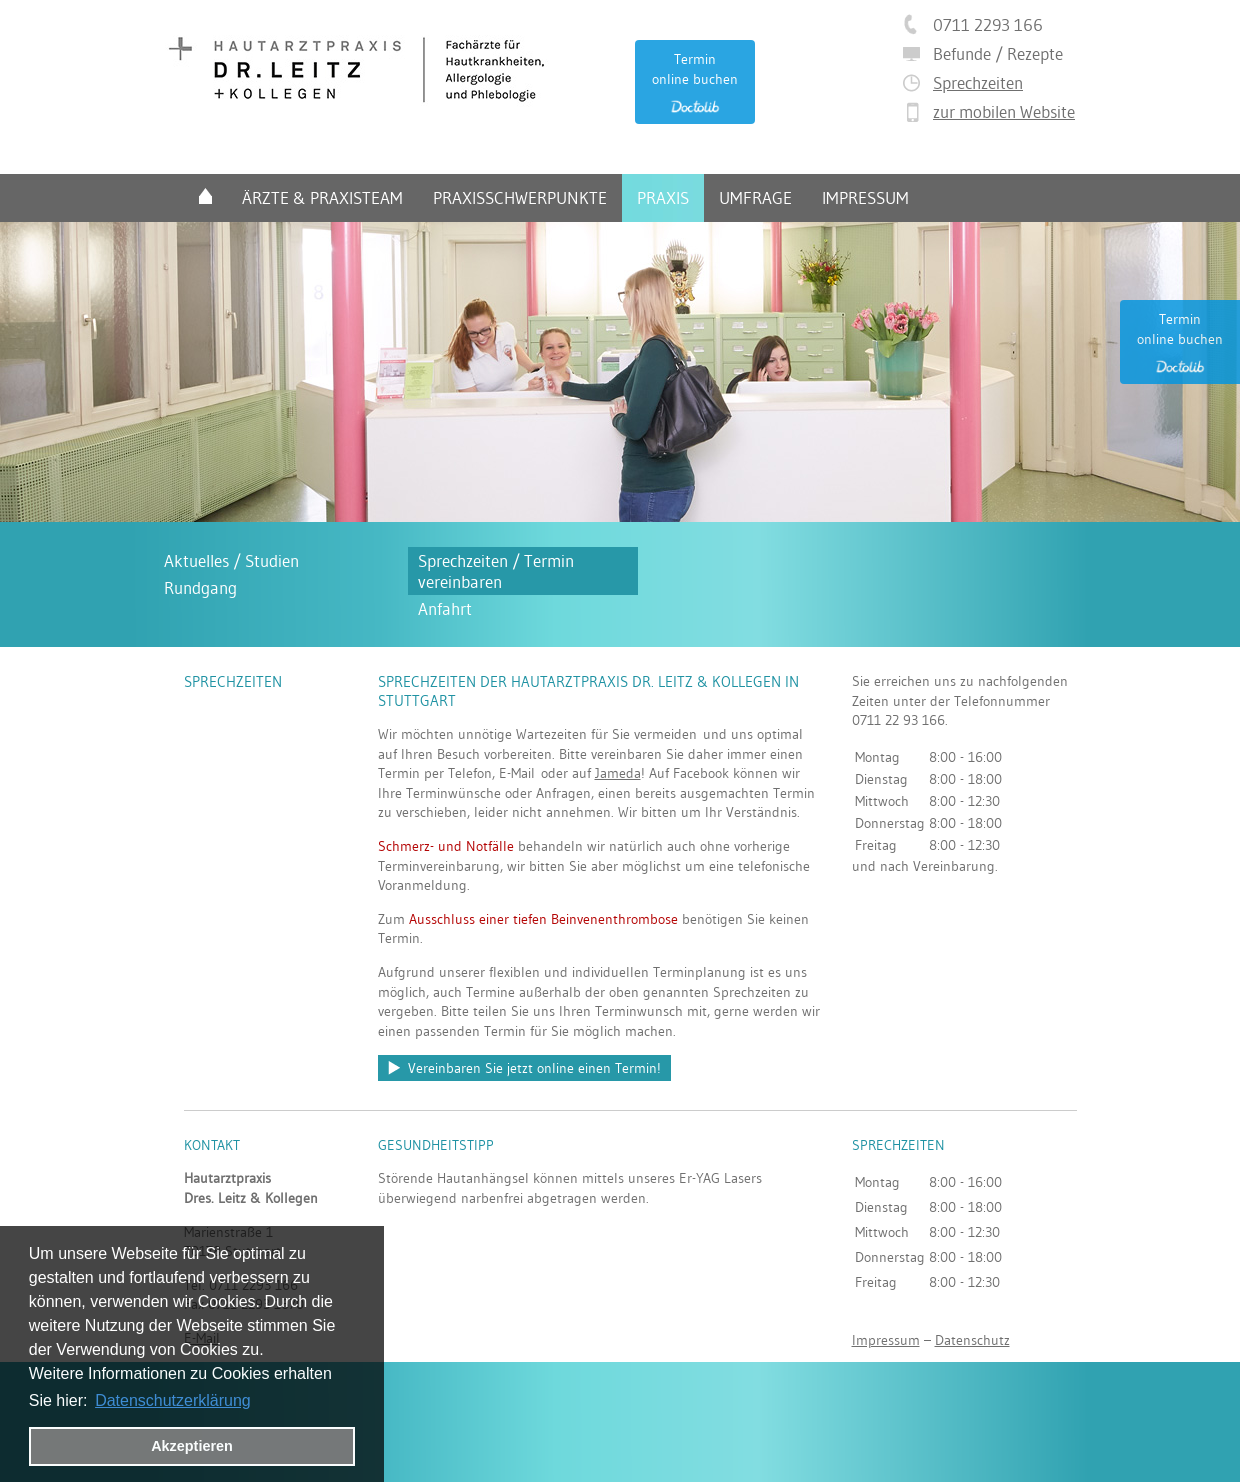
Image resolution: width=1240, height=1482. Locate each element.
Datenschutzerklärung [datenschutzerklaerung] (173, 1400)
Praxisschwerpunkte (520, 197)
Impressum (865, 197)
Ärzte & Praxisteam (322, 197)
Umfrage (755, 197)
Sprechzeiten (978, 82)
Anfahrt (445, 608)
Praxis (663, 197)
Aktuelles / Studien (231, 560)
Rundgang (200, 587)
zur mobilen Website (1004, 111)
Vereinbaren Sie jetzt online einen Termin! (534, 1068)
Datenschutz (972, 1340)
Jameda (618, 773)
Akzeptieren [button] (192, 1446)
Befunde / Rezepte (998, 53)
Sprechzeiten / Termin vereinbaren (496, 571)
